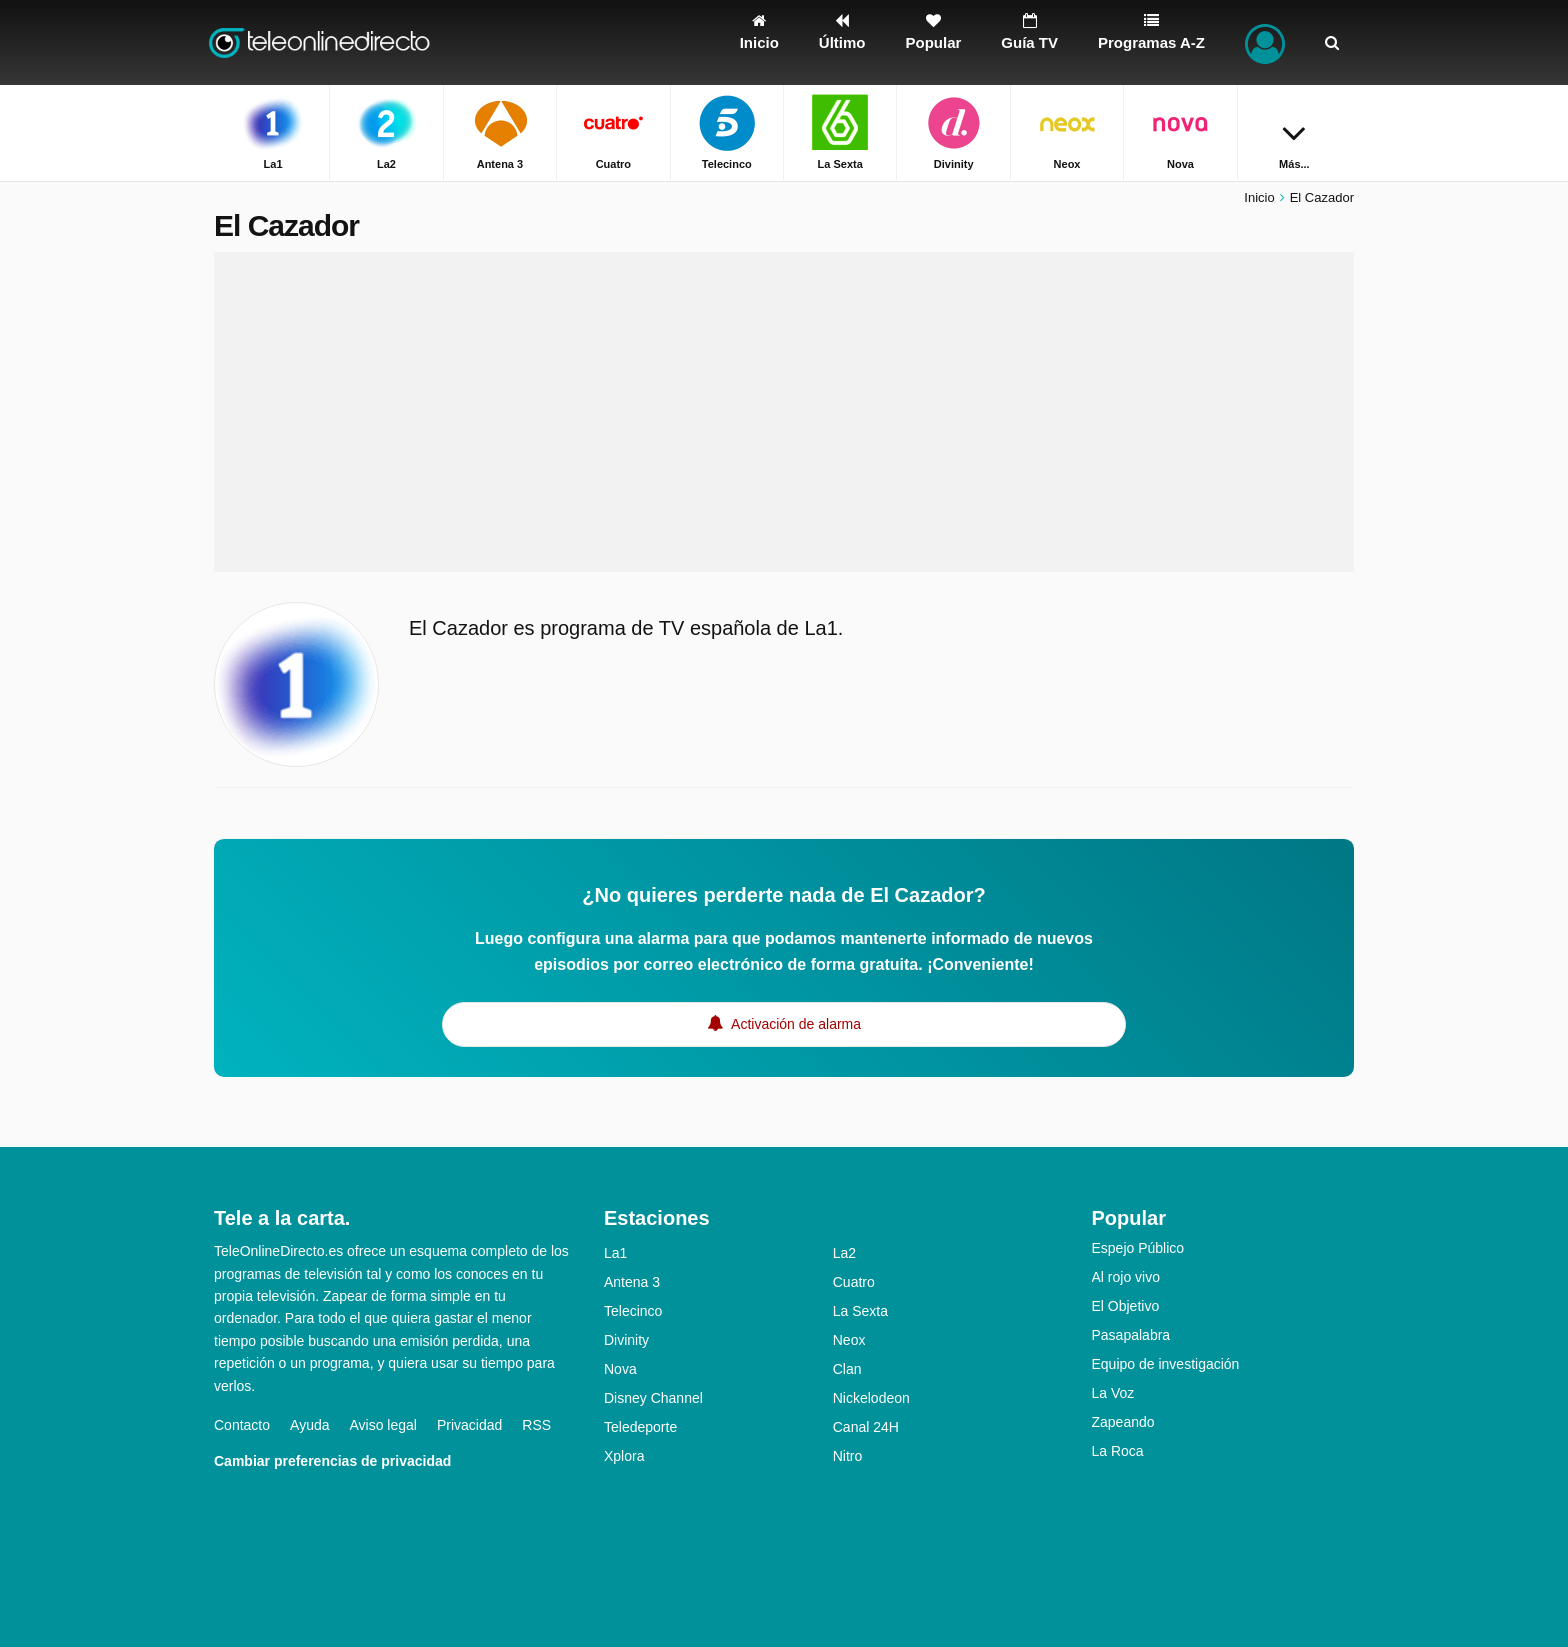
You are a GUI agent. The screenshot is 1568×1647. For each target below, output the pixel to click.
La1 (615, 1253)
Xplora (624, 1456)
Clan (847, 1369)
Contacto (242, 1425)
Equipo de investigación (1166, 1364)
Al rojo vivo (1126, 1277)
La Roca (1118, 1451)
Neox (849, 1340)
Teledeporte (640, 1427)
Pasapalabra (1131, 1335)
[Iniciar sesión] (1265, 42)
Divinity (626, 1340)
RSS (536, 1425)
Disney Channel (653, 1398)
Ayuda (309, 1425)
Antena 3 (632, 1282)
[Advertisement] (784, 412)
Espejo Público (1138, 1248)
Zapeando (1123, 1422)
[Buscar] (1332, 42)
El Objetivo (1126, 1306)
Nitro (848, 1456)
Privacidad (469, 1425)
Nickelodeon (871, 1398)
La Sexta (860, 1311)
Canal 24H (866, 1427)
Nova (620, 1369)
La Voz (1113, 1393)
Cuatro (854, 1282)
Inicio (1259, 197)
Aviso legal (383, 1425)
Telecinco (633, 1311)
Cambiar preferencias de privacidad (332, 1461)
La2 (844, 1253)
